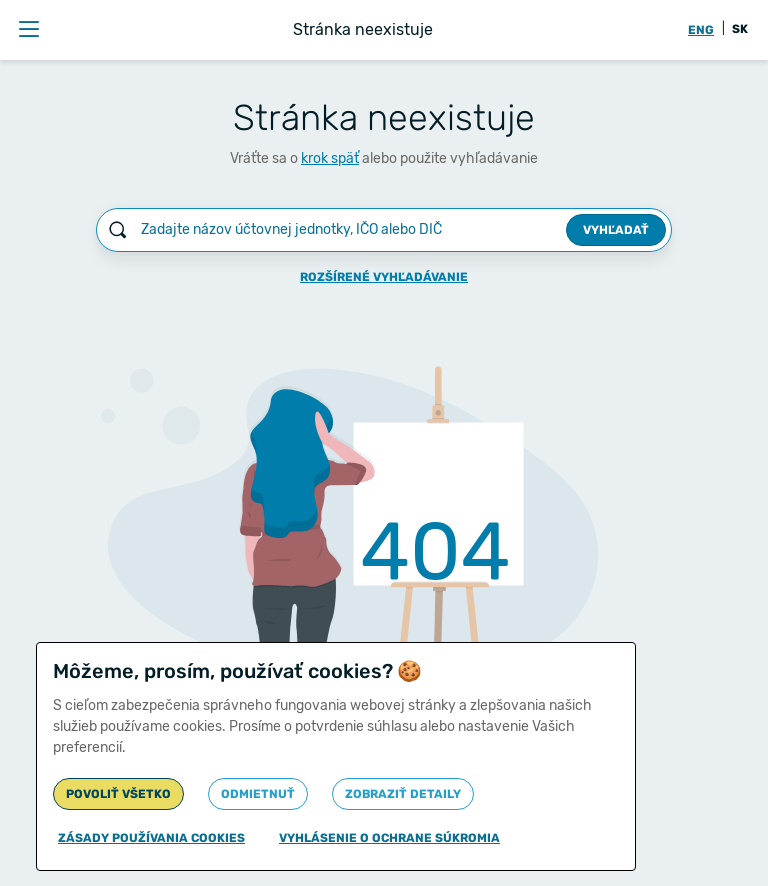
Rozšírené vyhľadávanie (384, 277)
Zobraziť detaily (403, 794)
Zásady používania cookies (151, 838)
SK (740, 29)
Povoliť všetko (118, 794)
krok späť (330, 158)
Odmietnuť (258, 794)
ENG (701, 30)
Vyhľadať (616, 230)
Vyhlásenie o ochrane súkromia (389, 838)
